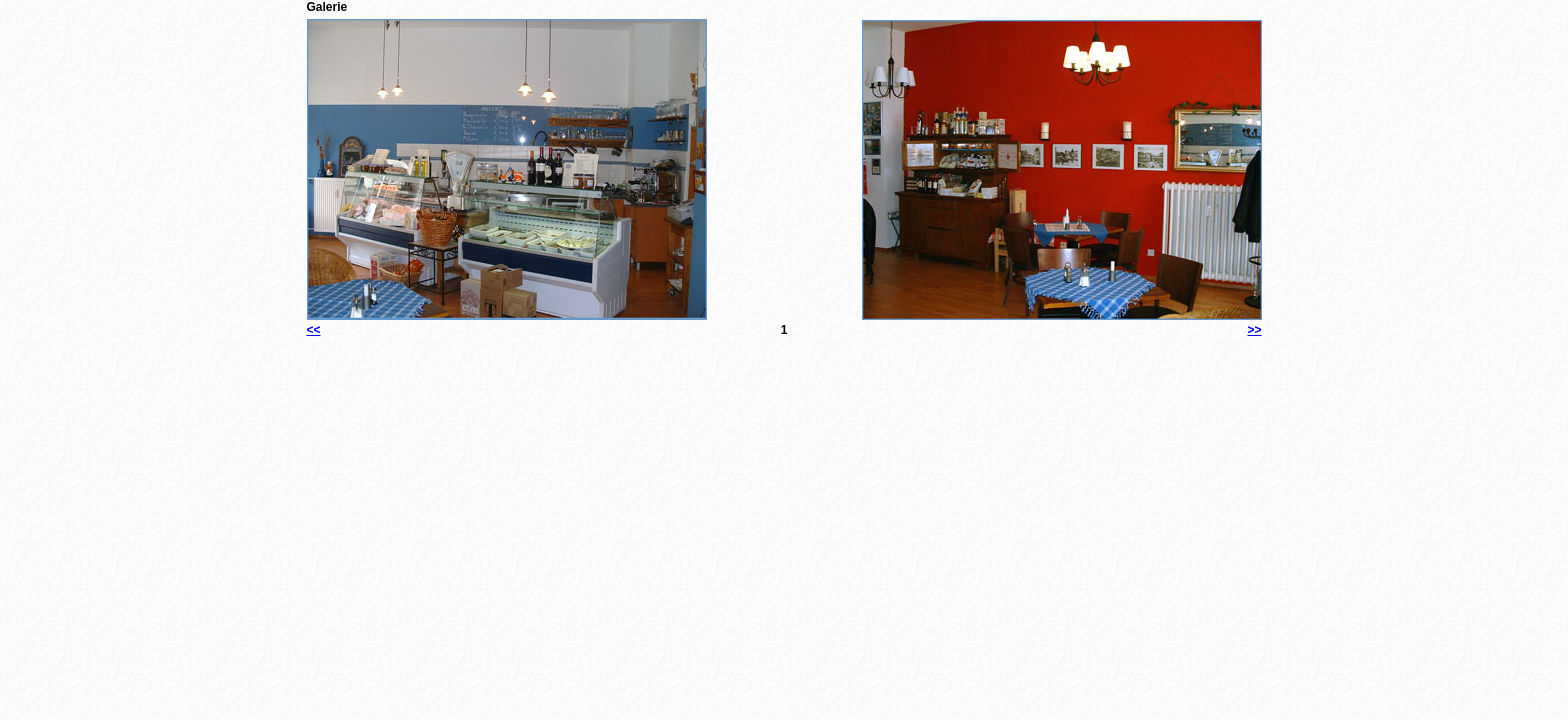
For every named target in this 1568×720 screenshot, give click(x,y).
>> (1254, 330)
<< (314, 330)
